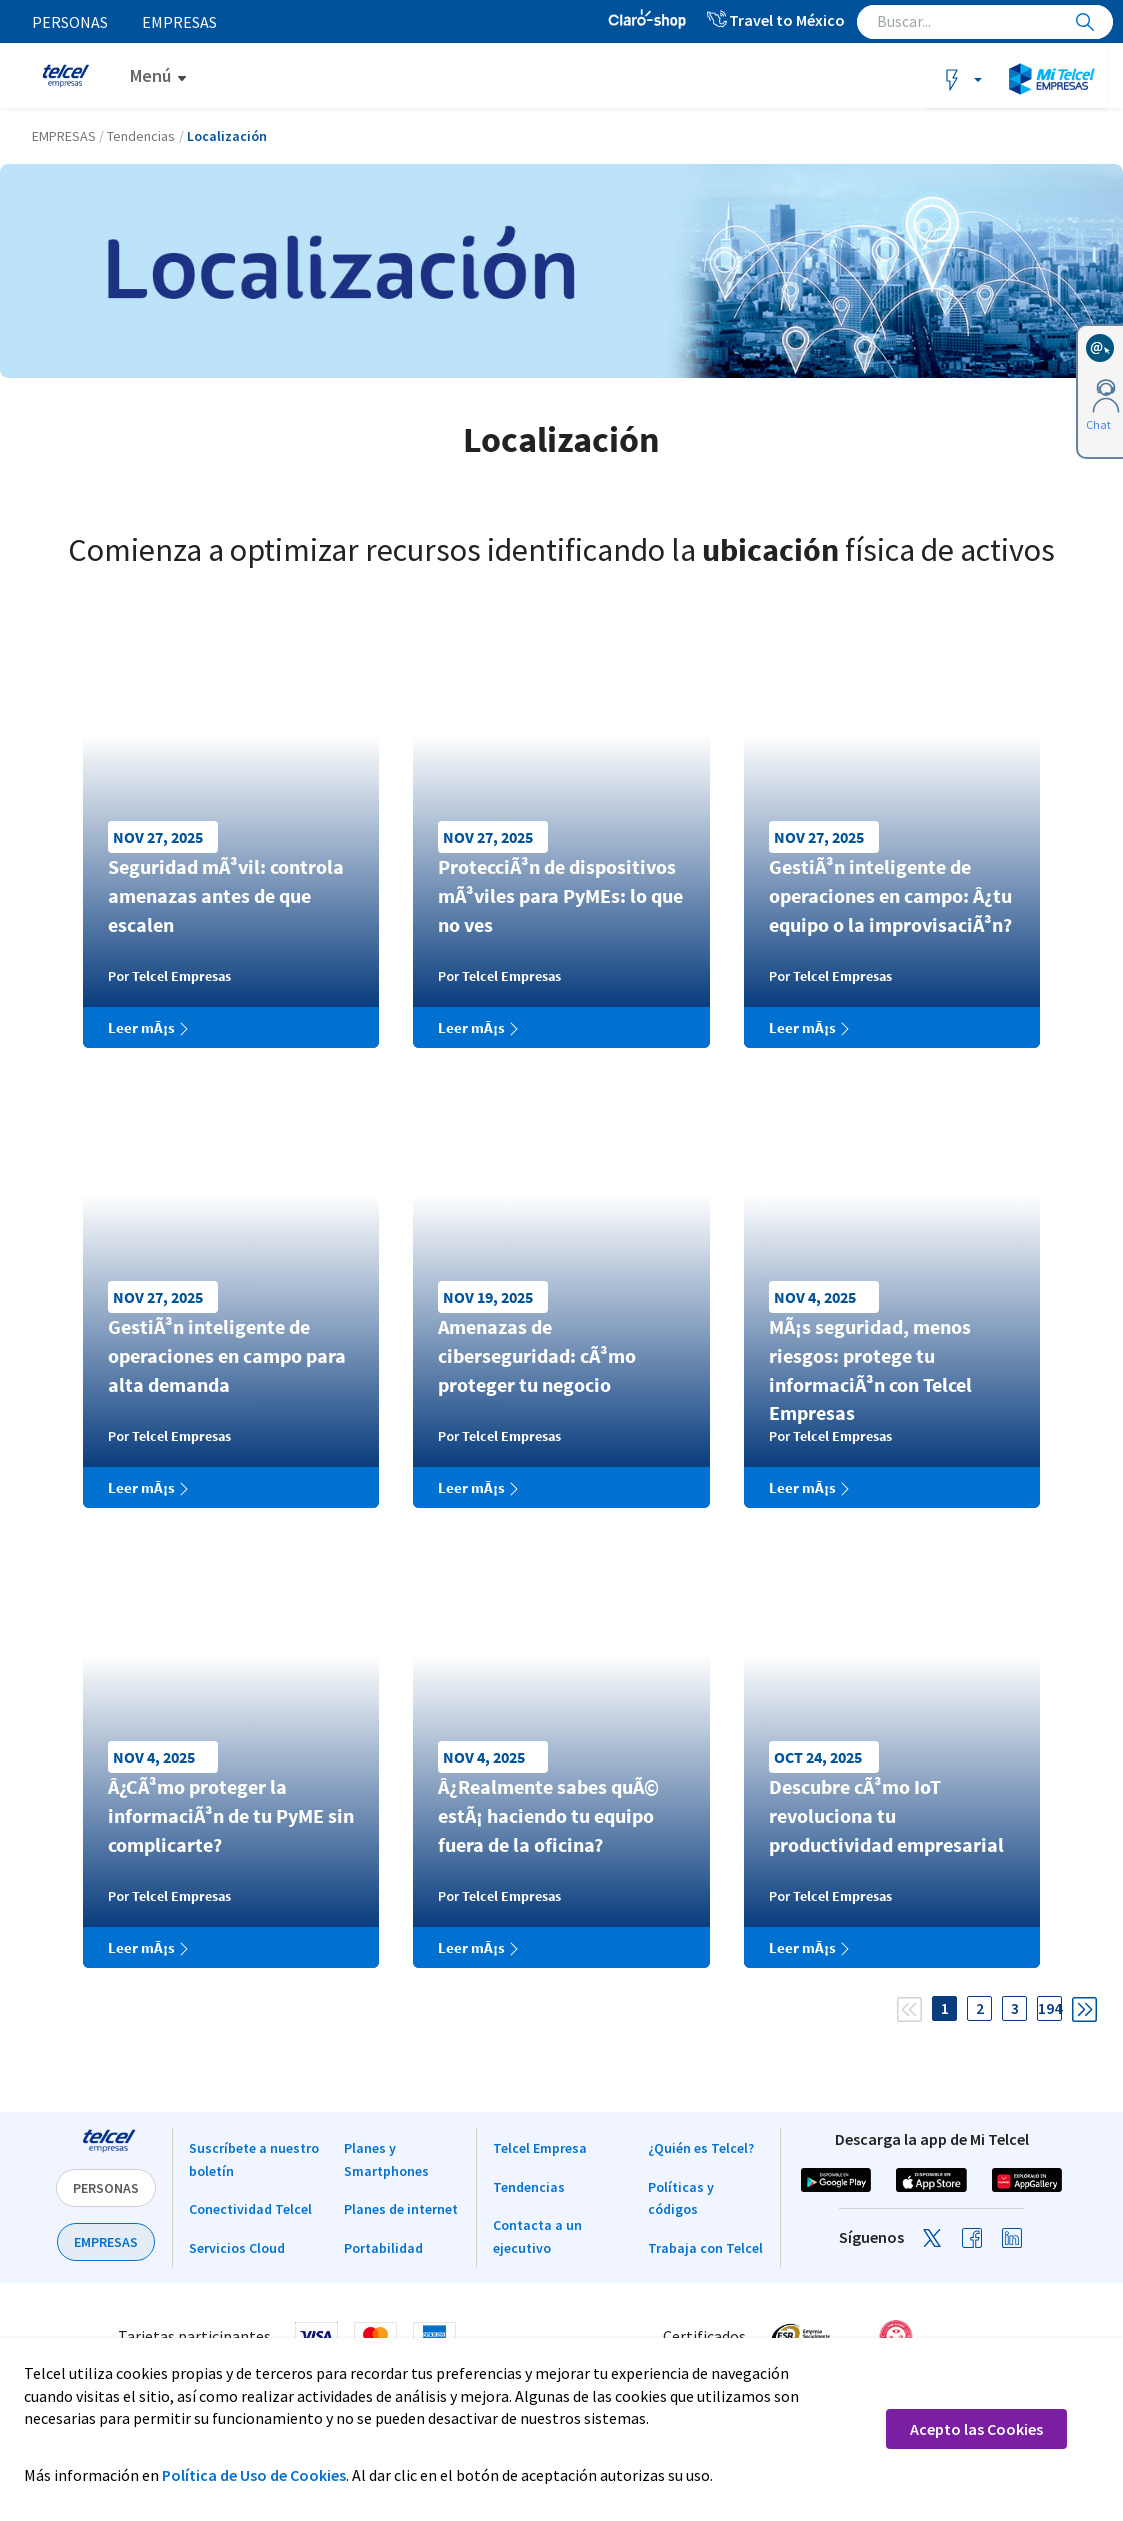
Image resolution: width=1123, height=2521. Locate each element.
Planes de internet (401, 2209)
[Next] (1084, 2001)
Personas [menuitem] (70, 22)
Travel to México (775, 20)
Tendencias (529, 2187)
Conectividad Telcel (250, 2209)
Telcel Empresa (540, 2148)
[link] (970, 2336)
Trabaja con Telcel (705, 2248)
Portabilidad (383, 2248)
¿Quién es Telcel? (701, 2148)
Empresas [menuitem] (180, 22)
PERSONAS (106, 2188)
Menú (150, 75)
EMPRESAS (106, 2242)
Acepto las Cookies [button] (976, 2429)
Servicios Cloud (237, 2248)
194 (1050, 2008)
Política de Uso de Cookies (254, 2475)
